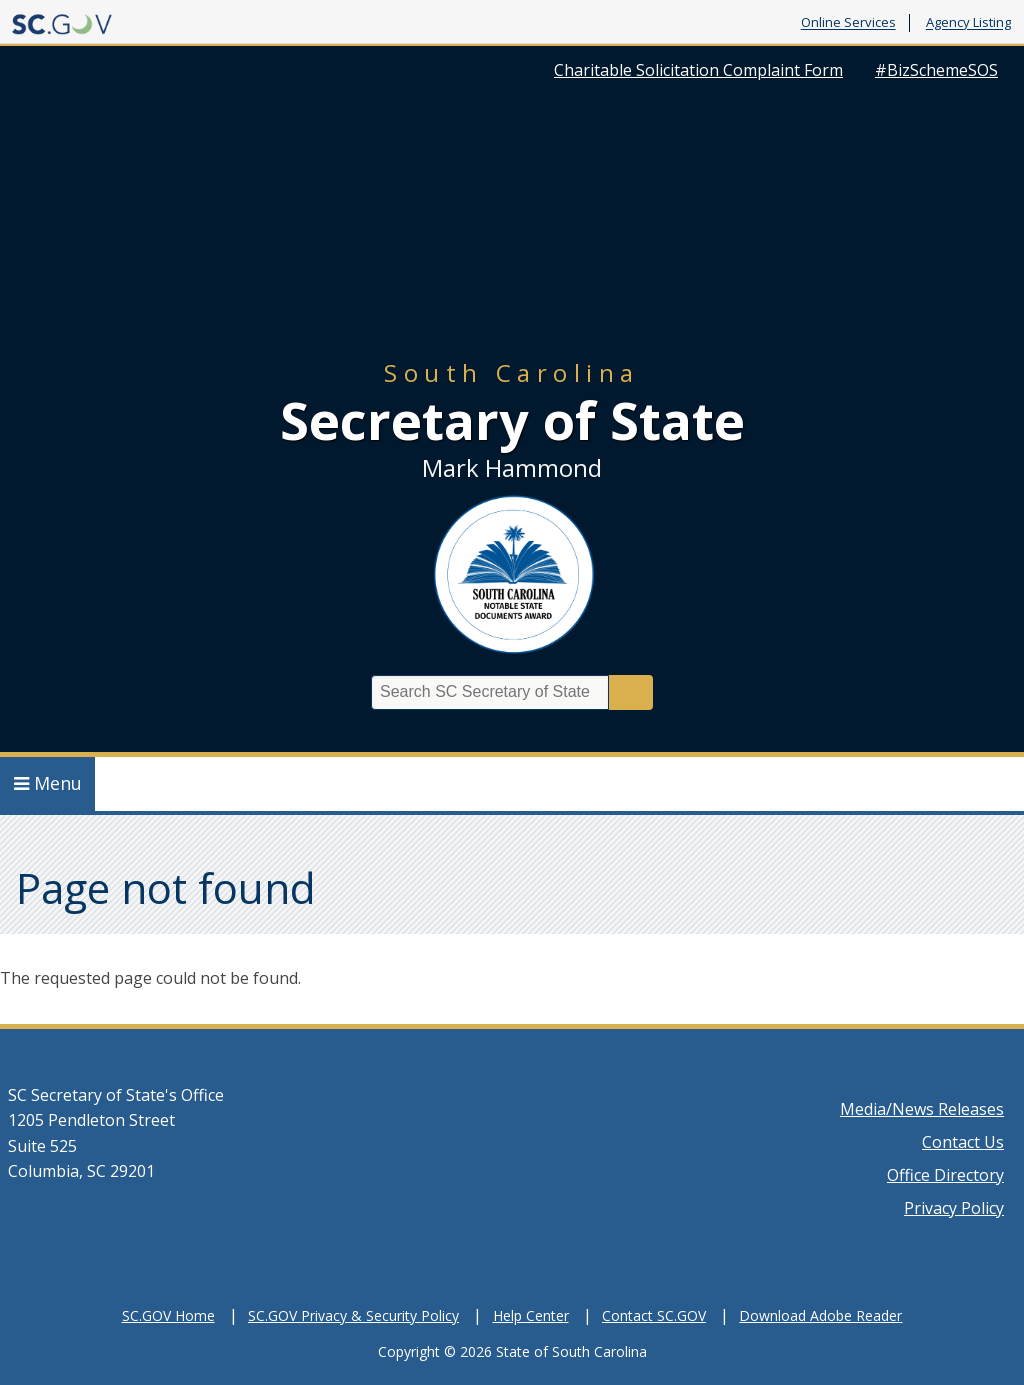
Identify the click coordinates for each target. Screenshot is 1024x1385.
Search (631, 692)
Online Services (848, 23)
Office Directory (945, 1175)
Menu (48, 783)
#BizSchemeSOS (936, 70)
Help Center (531, 1315)
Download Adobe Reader (820, 1315)
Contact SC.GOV (654, 1315)
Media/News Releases (922, 1109)
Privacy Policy (954, 1208)
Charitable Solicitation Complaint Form (698, 70)
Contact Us (963, 1142)
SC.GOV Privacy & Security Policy (353, 1315)
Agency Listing (968, 23)
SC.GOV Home (168, 1315)
